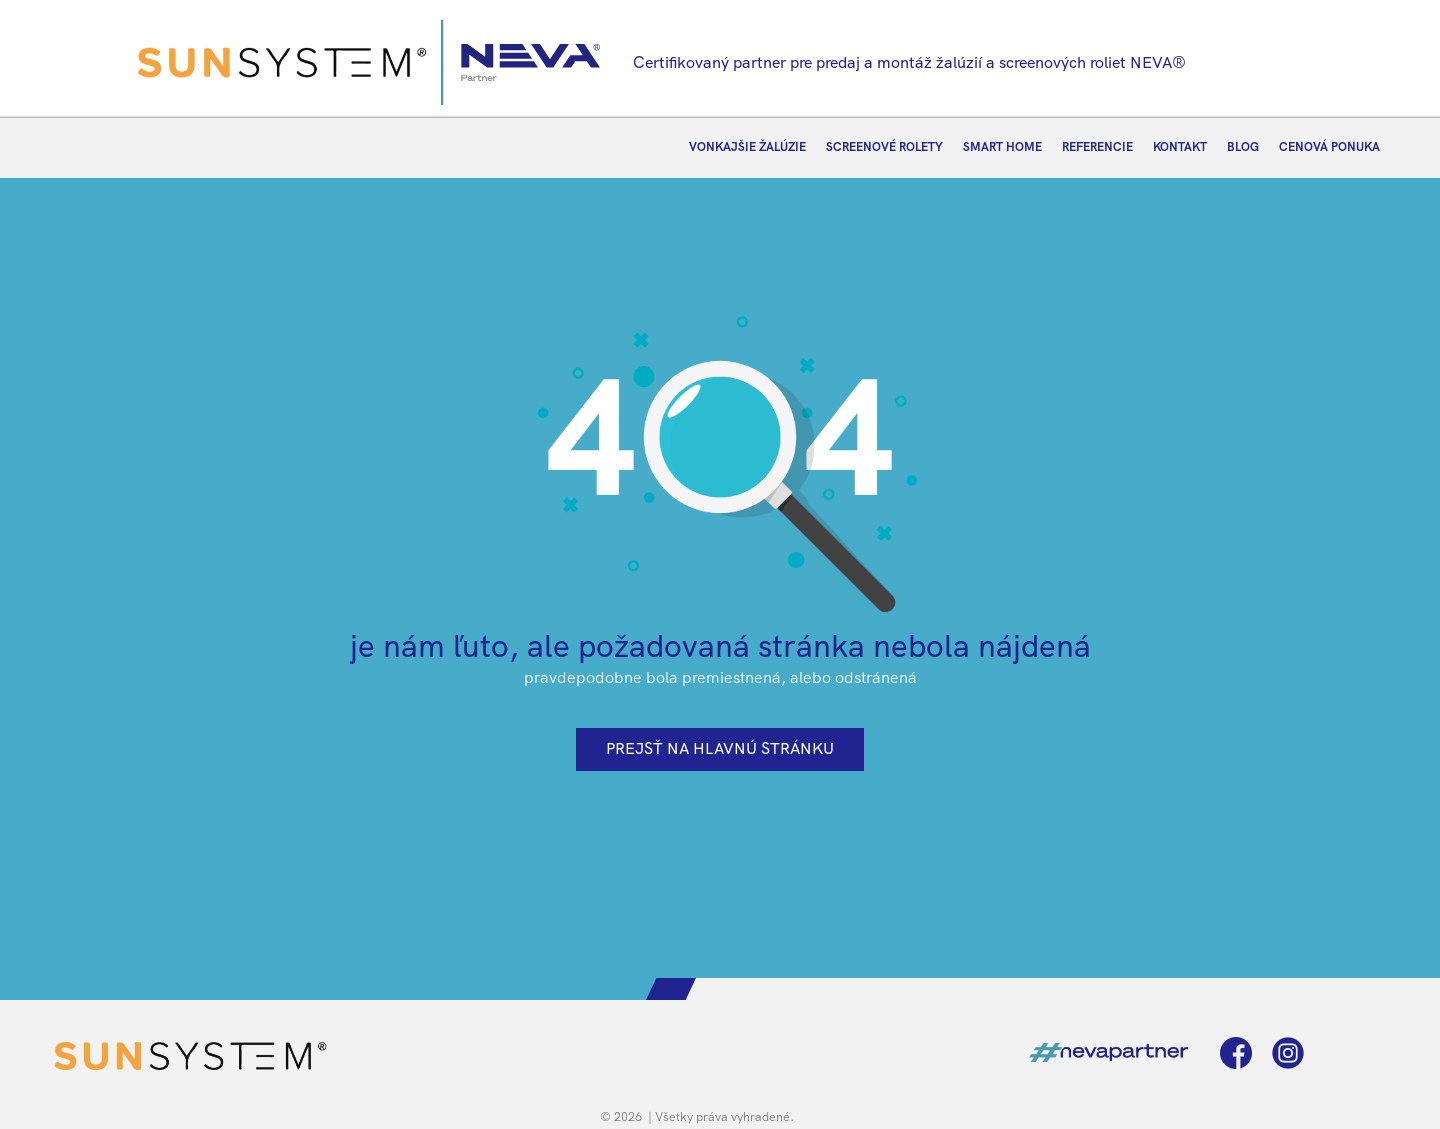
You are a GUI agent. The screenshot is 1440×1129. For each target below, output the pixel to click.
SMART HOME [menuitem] (1002, 147)
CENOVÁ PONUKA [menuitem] (1329, 147)
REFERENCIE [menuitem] (1097, 147)
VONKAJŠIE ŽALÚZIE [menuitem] (747, 147)
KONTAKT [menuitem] (1180, 147)
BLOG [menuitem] (1243, 147)
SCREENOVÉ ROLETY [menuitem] (884, 147)
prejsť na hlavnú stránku (720, 748)
